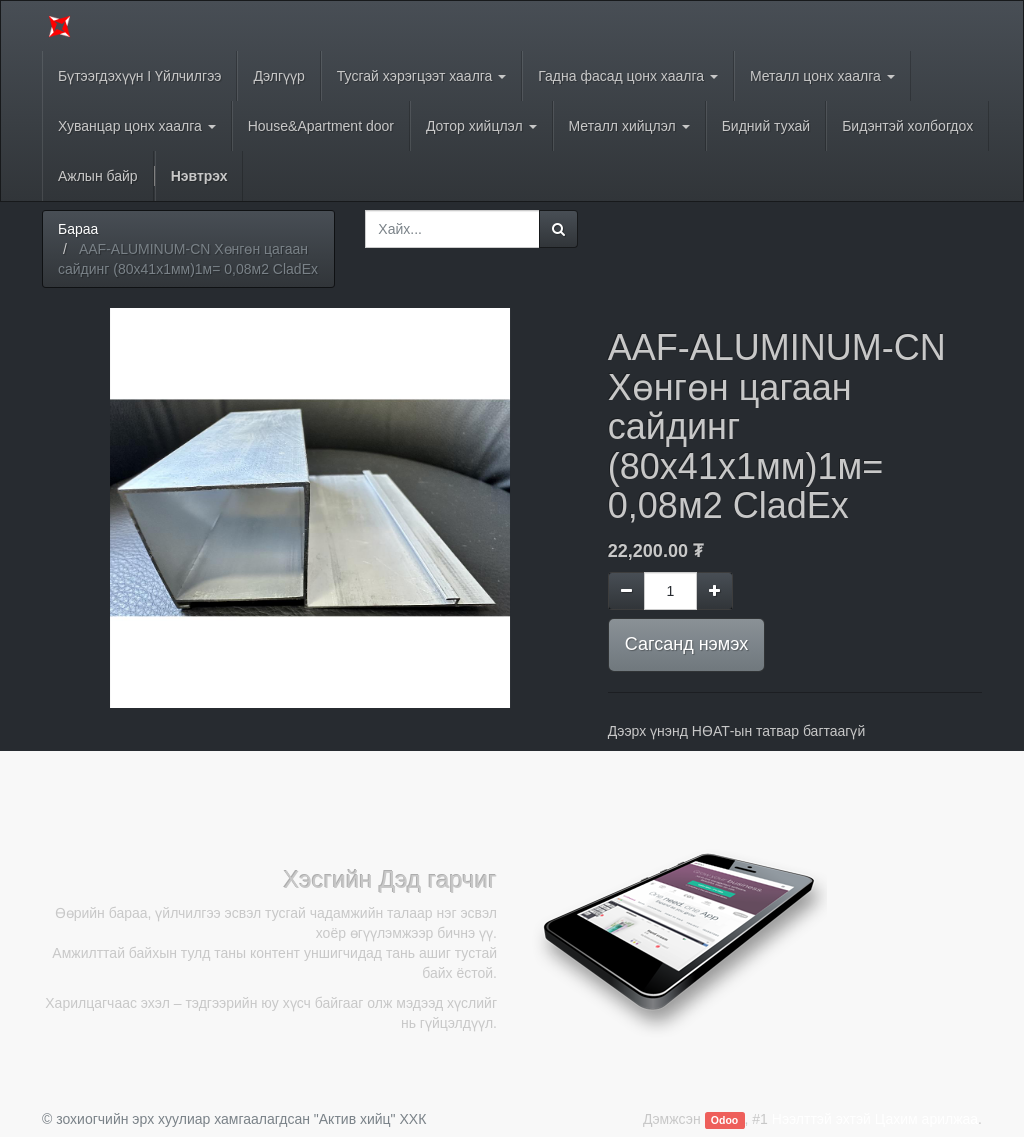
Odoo (724, 1120)
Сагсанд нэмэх (686, 644)
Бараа (78, 229)
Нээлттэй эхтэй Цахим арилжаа (875, 1119)
